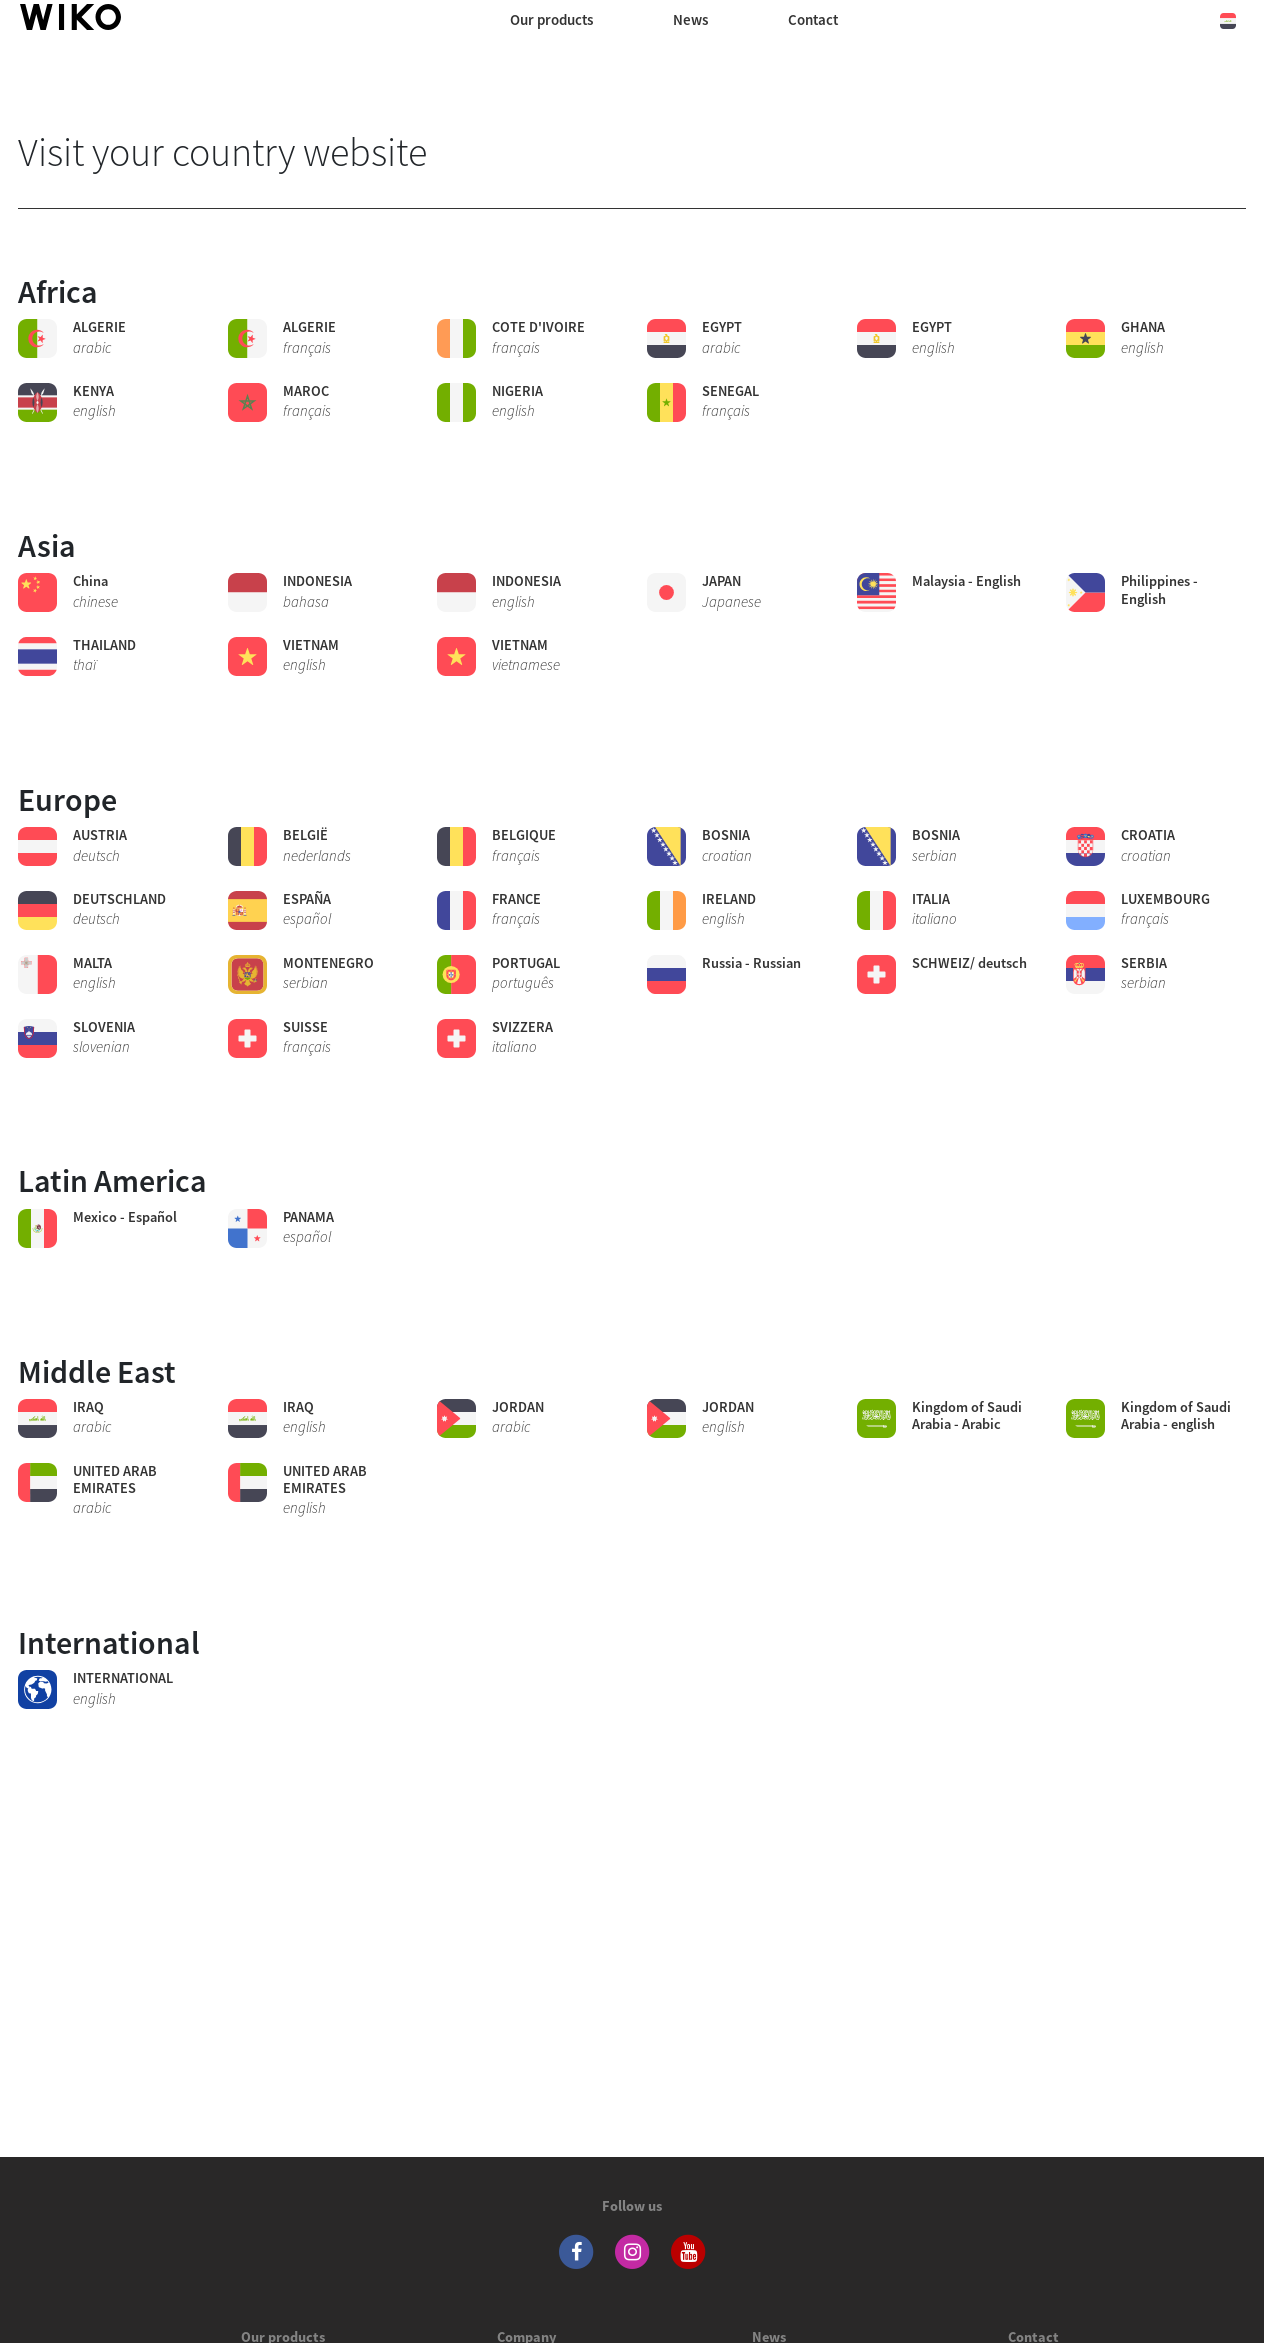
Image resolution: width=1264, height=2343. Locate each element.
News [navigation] (690, 19)
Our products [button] (551, 19)
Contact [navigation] (813, 19)
